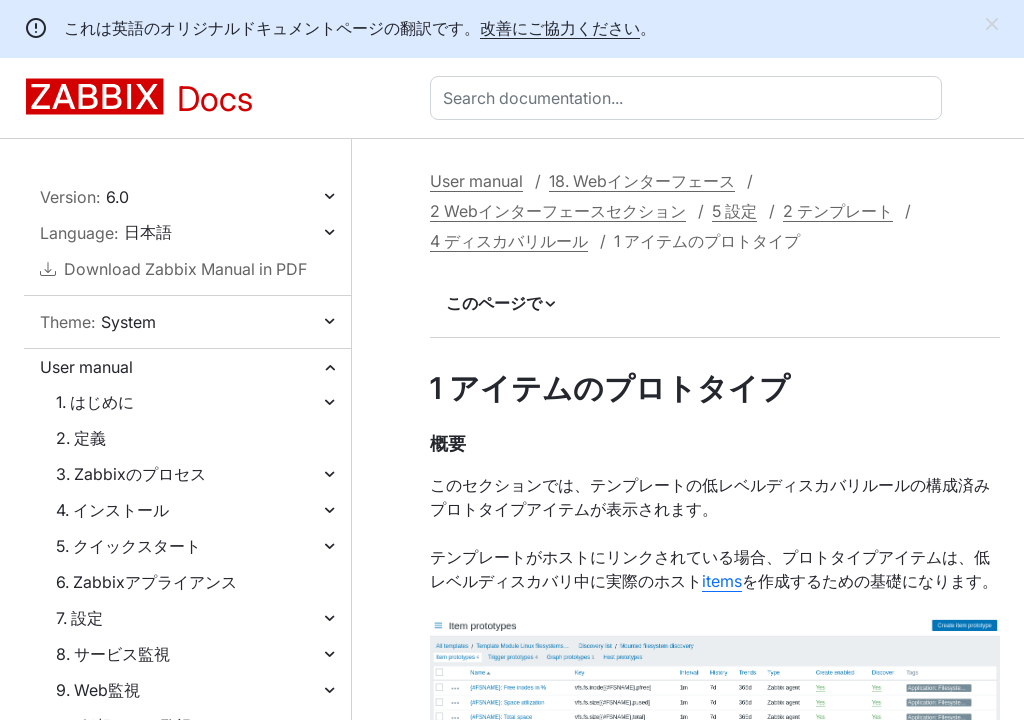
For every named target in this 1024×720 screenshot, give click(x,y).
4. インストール (112, 510)
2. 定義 (81, 438)
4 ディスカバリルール (509, 241)
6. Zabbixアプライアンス (146, 582)
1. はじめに (95, 402)
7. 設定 (79, 618)
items (722, 581)
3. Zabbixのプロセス (131, 474)
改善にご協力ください (560, 28)
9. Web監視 (98, 690)
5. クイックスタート (128, 546)
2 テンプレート (838, 211)
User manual (86, 367)
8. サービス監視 (113, 654)
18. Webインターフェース (642, 181)
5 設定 (734, 211)
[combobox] (690, 98)
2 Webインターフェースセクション (558, 211)
